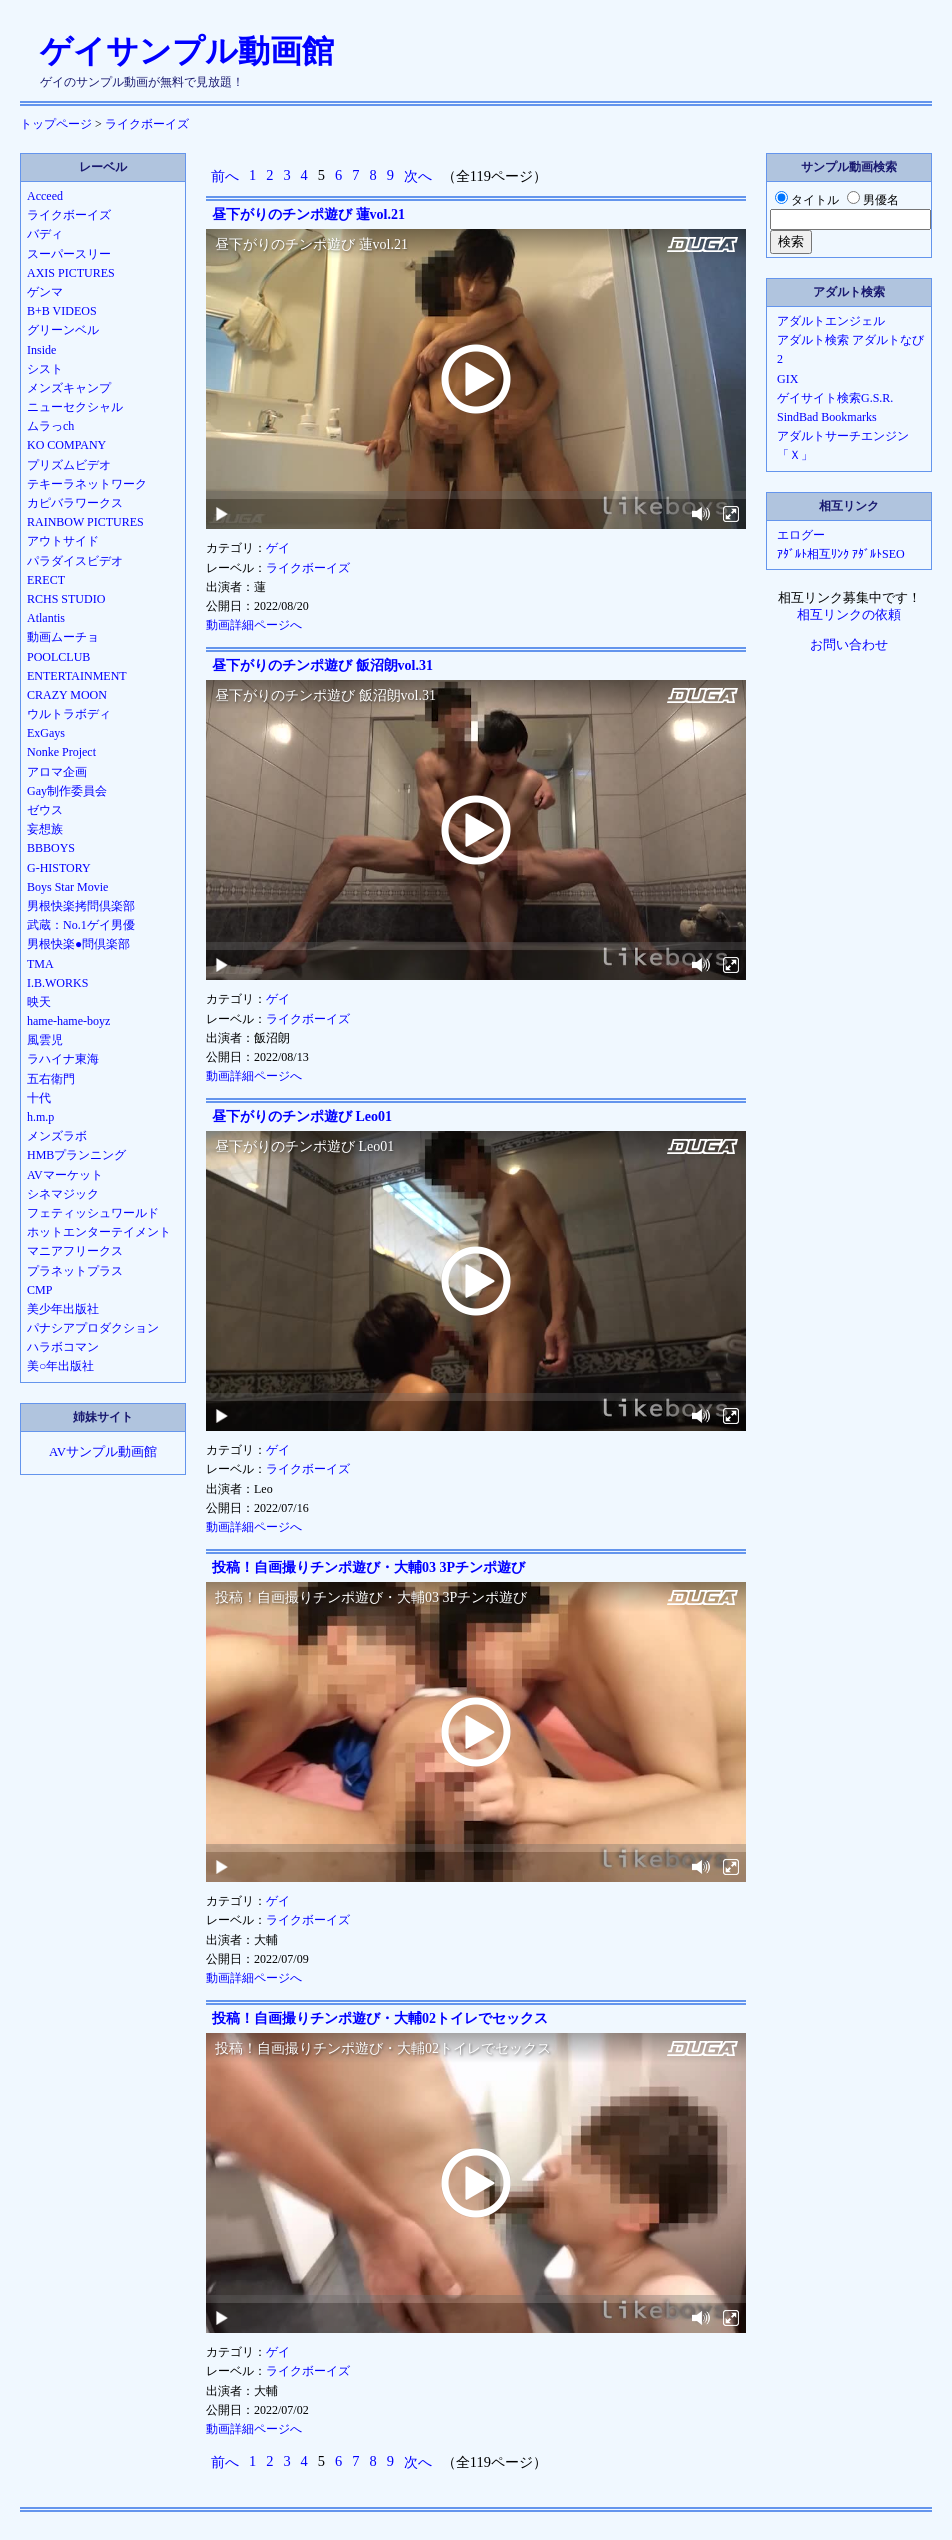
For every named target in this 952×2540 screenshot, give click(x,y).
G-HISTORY (59, 868)
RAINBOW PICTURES (85, 522)
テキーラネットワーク (87, 484)
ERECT (46, 580)
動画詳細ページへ (254, 625)
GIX (787, 379)
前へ (225, 176)
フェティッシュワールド (93, 1213)
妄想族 (45, 829)
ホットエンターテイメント (99, 1232)
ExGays (46, 733)
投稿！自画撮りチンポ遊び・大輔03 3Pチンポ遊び (368, 1567)
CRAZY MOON (67, 695)
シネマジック (63, 1194)
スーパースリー (69, 254)
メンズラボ (57, 1136)
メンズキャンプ (69, 388)
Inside (41, 350)
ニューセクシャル (75, 407)
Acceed (45, 196)
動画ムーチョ (63, 637)
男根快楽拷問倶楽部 (81, 906)
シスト (45, 369)
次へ (418, 176)
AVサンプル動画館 (103, 1452)
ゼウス (45, 810)
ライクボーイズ (147, 124)
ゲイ (278, 548)
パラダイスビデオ (75, 561)
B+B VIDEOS (62, 311)
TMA (40, 964)
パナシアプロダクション (93, 1328)
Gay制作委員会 (67, 791)
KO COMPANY (66, 445)
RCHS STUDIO (66, 599)
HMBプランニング (76, 1155)
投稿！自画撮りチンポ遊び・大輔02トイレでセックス (380, 2018)
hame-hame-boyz (68, 1021)
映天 (39, 1002)
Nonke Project (61, 752)
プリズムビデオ (69, 465)
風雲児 (45, 1040)
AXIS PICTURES (71, 273)
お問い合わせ (849, 645)
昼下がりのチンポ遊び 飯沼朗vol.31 (322, 665)
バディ (45, 234)
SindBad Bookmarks (827, 417)
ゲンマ (45, 292)
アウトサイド (63, 541)
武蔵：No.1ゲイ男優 (81, 925)
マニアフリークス (75, 1251)
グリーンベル (63, 330)
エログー (801, 535)
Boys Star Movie (67, 887)
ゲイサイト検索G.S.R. (835, 398)
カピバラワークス (75, 503)
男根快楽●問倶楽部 (78, 944)
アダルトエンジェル (831, 321)
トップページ (56, 124)
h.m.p (40, 1117)
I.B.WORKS (57, 983)
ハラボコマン (63, 1347)
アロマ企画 (57, 772)
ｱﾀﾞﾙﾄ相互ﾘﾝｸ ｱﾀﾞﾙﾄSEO (841, 554)
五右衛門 (51, 1079)
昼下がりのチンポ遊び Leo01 (302, 1116)
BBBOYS (51, 848)
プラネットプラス (75, 1271)
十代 (39, 1098)
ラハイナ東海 (63, 1059)
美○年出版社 (60, 1366)
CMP (39, 1290)
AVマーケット (65, 1175)
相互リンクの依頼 (849, 615)
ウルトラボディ (69, 714)
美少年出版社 (63, 1309)
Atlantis (46, 618)
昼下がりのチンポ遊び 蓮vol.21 (308, 214)
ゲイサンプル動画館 (187, 51)
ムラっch (50, 426)
